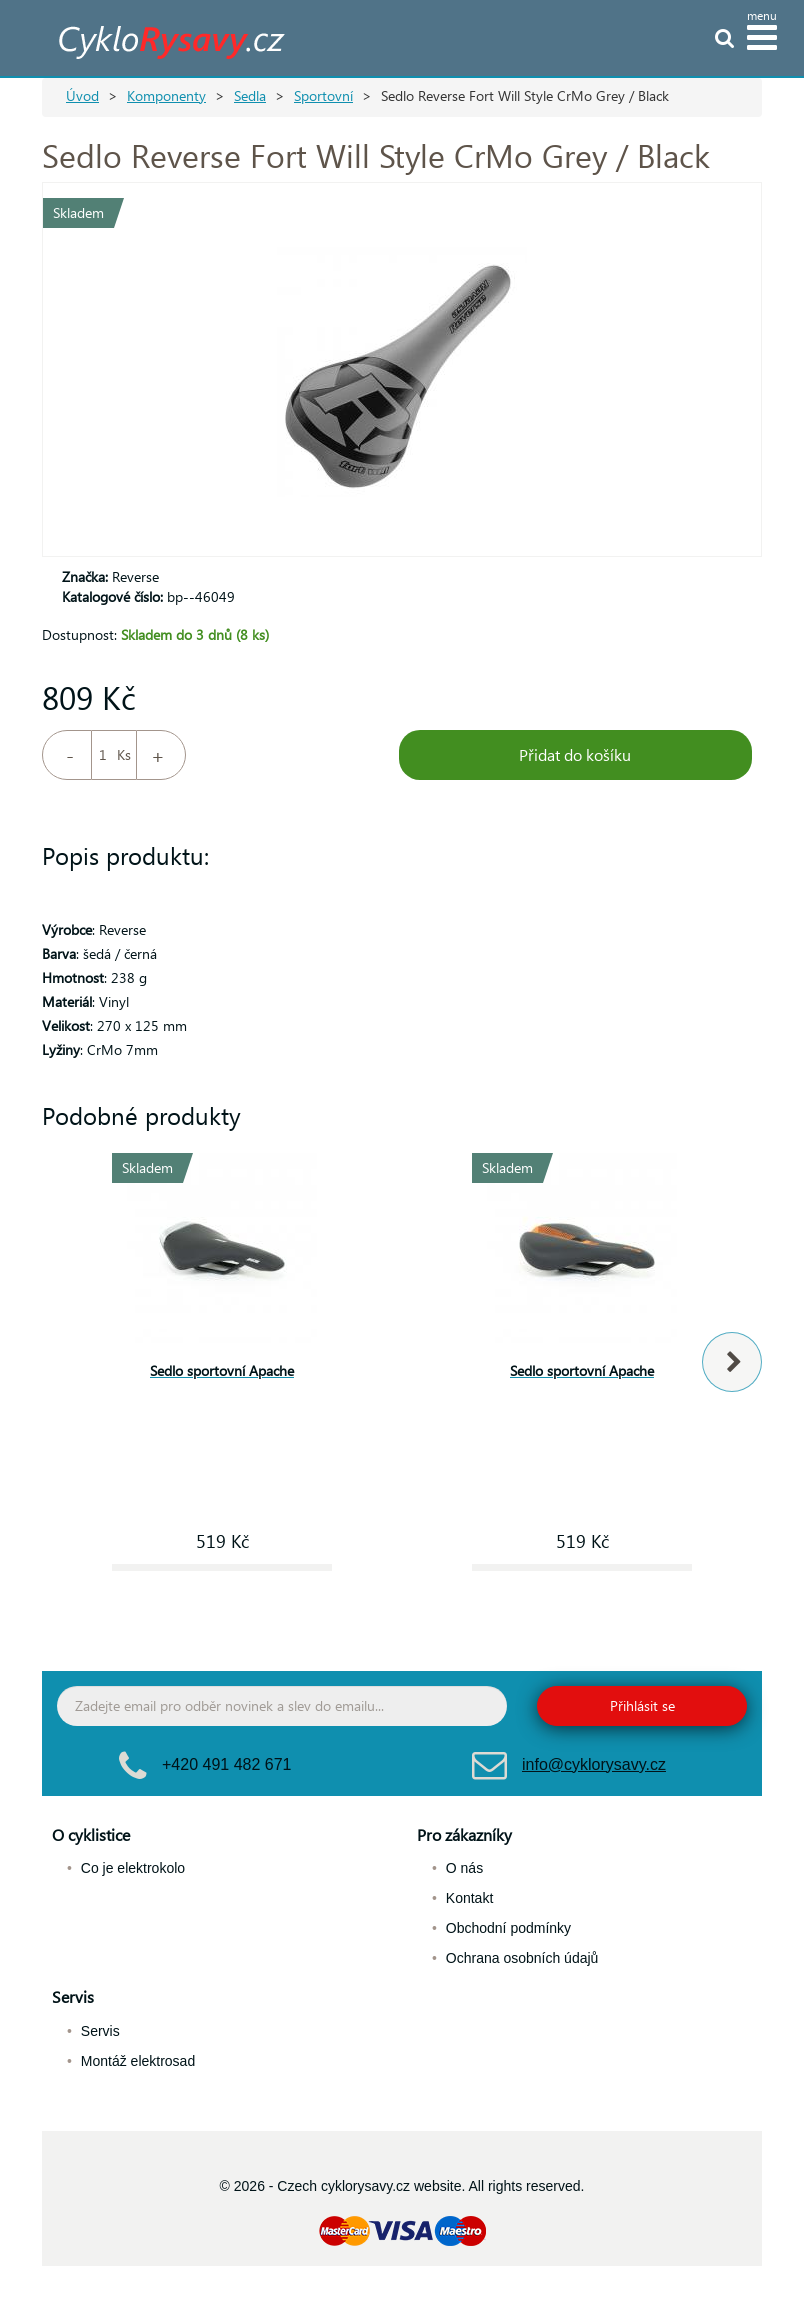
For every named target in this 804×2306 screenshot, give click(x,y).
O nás (464, 1868)
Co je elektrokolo (133, 1868)
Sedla (250, 95)
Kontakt (469, 1898)
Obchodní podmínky (508, 1928)
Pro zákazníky (464, 1834)
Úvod (82, 95)
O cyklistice (91, 1834)
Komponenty (166, 95)
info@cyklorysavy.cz (594, 1764)
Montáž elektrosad (138, 2061)
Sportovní (323, 95)
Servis (73, 1996)
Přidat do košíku (575, 754)
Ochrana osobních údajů (522, 1958)
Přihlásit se (642, 1705)
